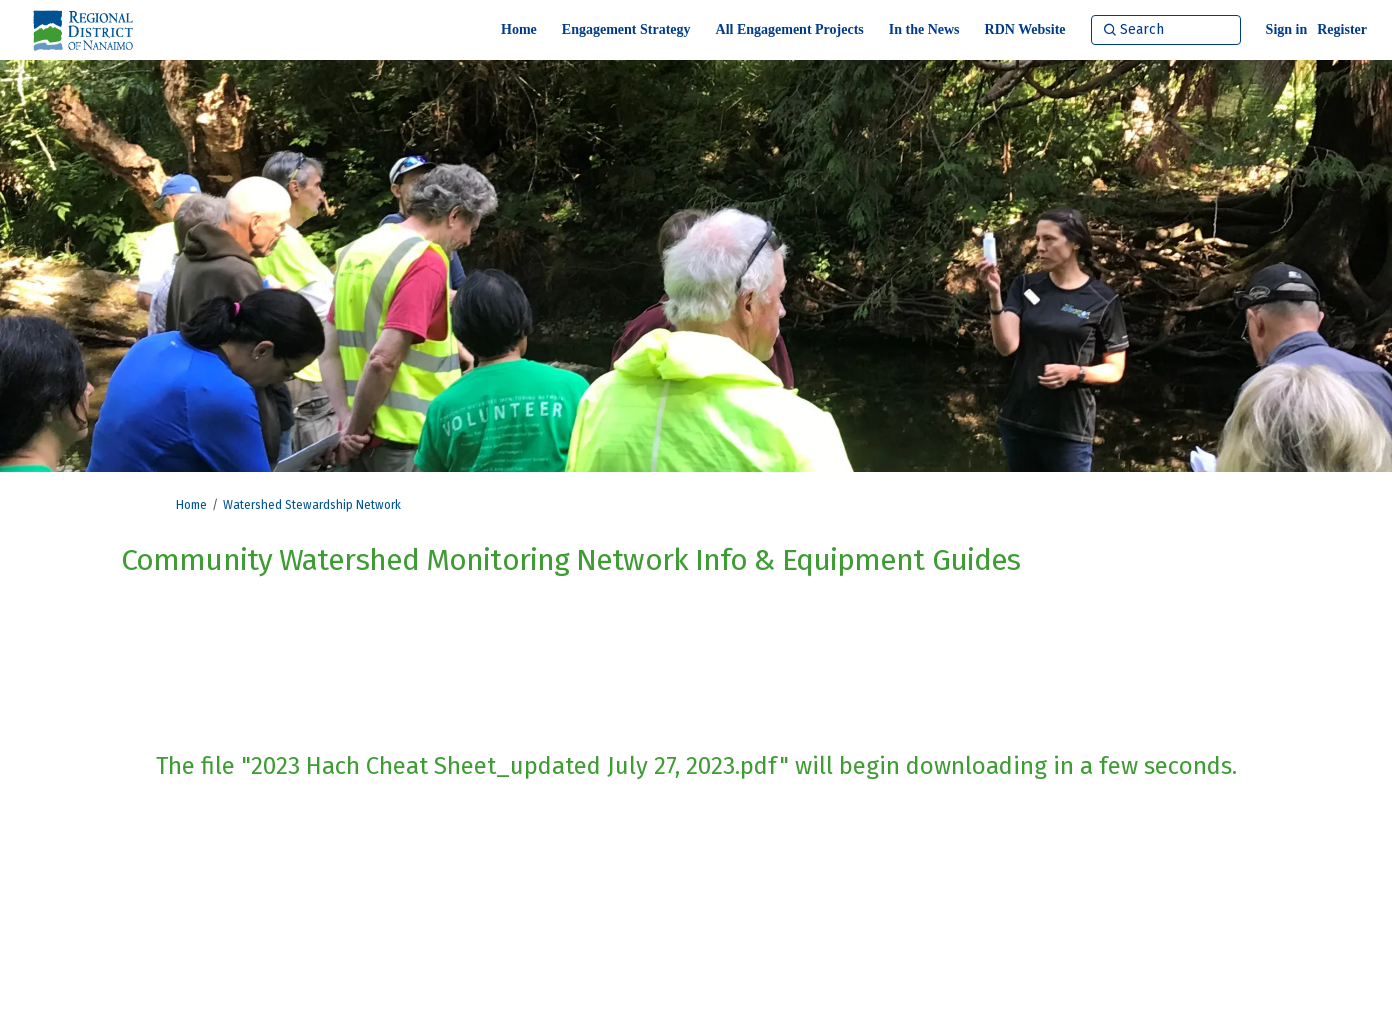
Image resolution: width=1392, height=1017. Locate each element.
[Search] (1166, 30)
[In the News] (924, 30)
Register (1342, 29)
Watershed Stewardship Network (312, 505)
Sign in (1287, 29)
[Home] (519, 30)
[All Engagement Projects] (790, 30)
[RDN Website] (1025, 30)
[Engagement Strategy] (626, 30)
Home (191, 505)
